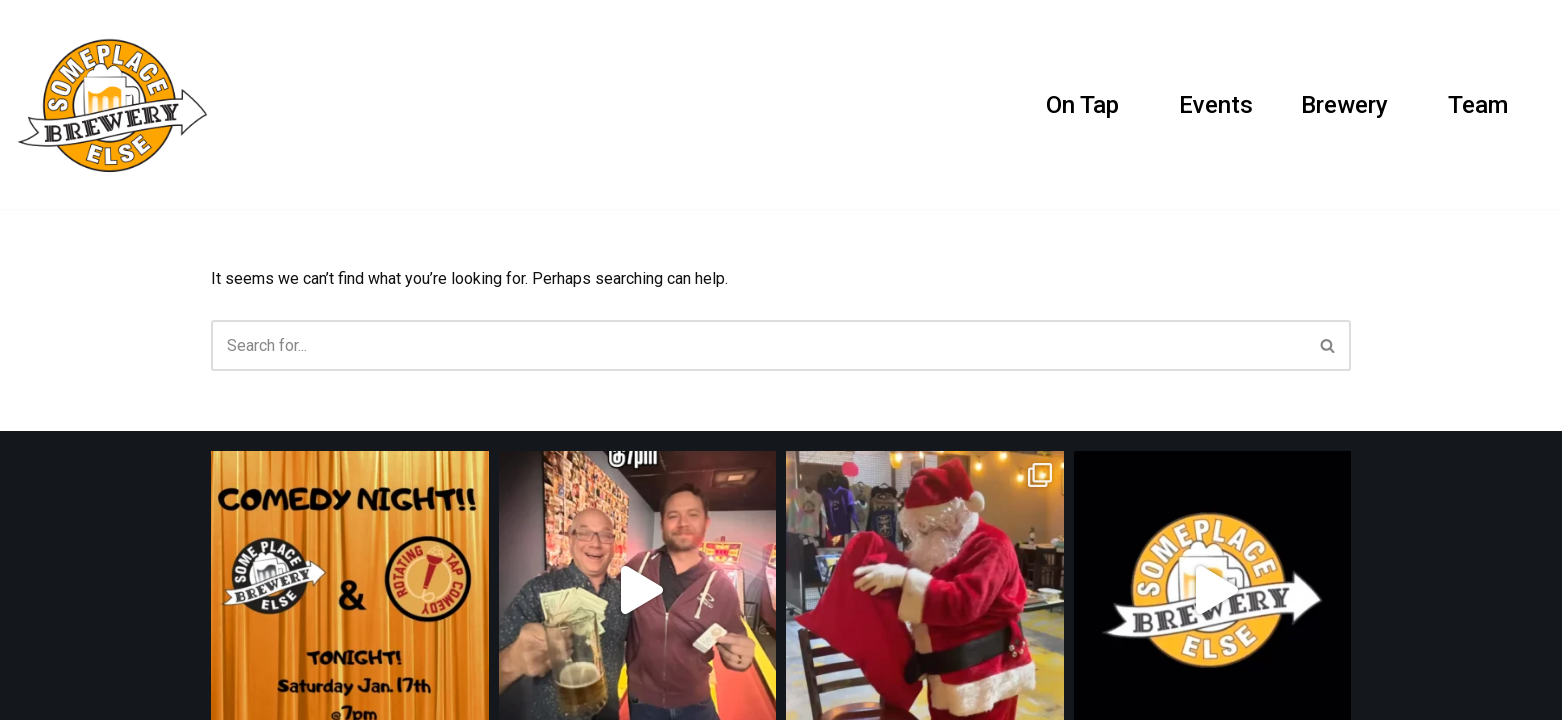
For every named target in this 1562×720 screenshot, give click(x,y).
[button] (1127, 104)
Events (1216, 105)
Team (1478, 105)
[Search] (1529, 104)
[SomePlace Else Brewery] (116, 104)
